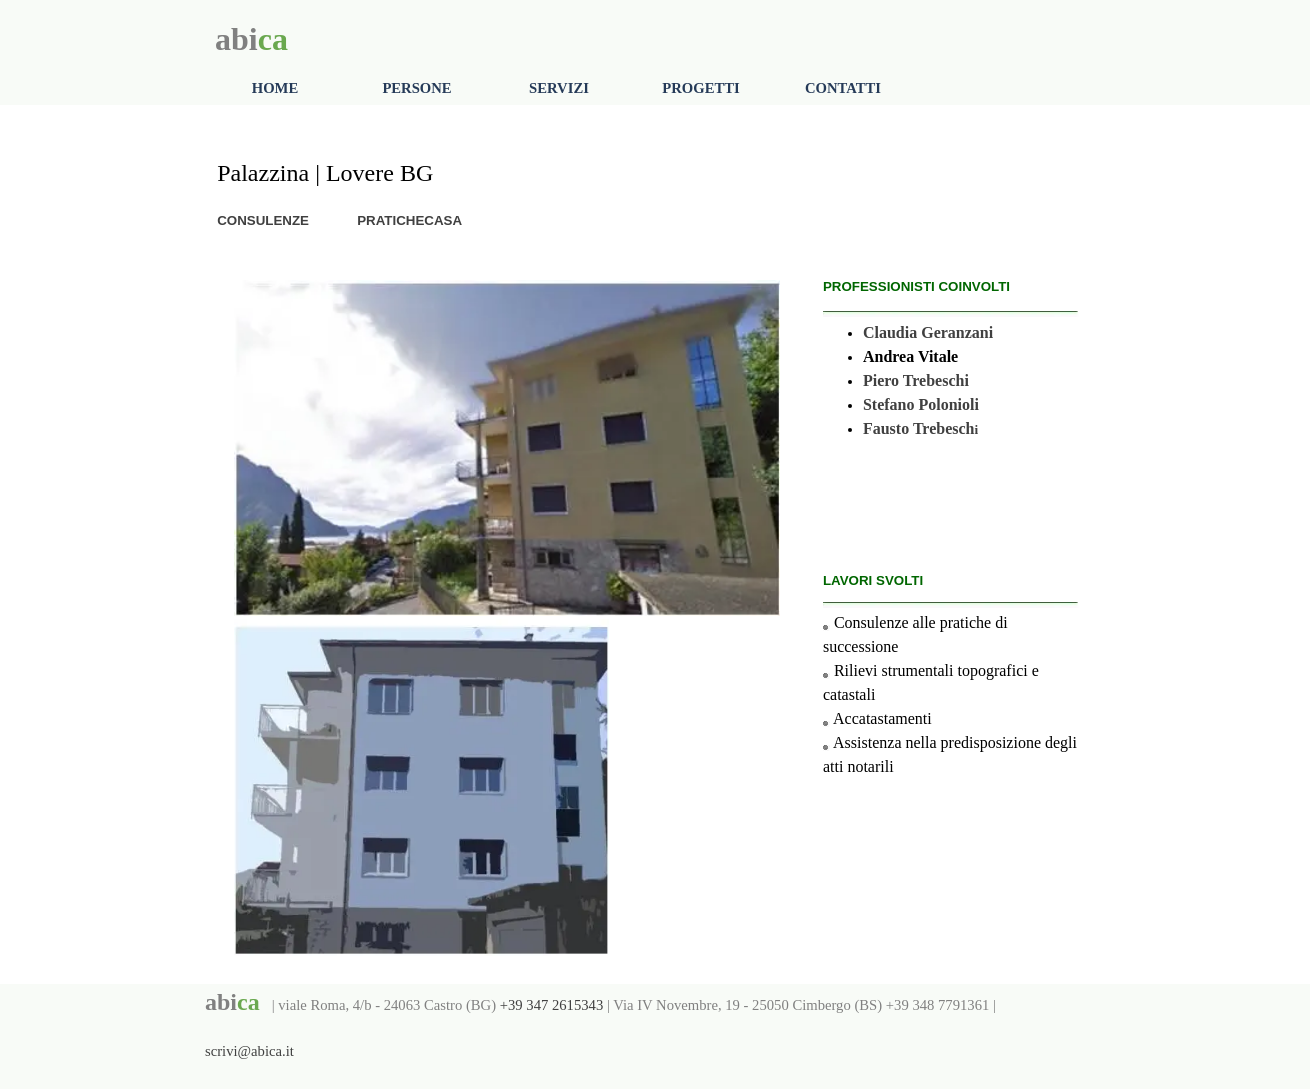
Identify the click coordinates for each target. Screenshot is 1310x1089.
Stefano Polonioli (921, 404)
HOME (275, 88)
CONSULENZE (263, 220)
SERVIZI (559, 88)
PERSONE (416, 88)
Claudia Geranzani (928, 332)
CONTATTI (843, 88)
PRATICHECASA (409, 220)
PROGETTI (700, 88)
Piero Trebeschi (916, 380)
